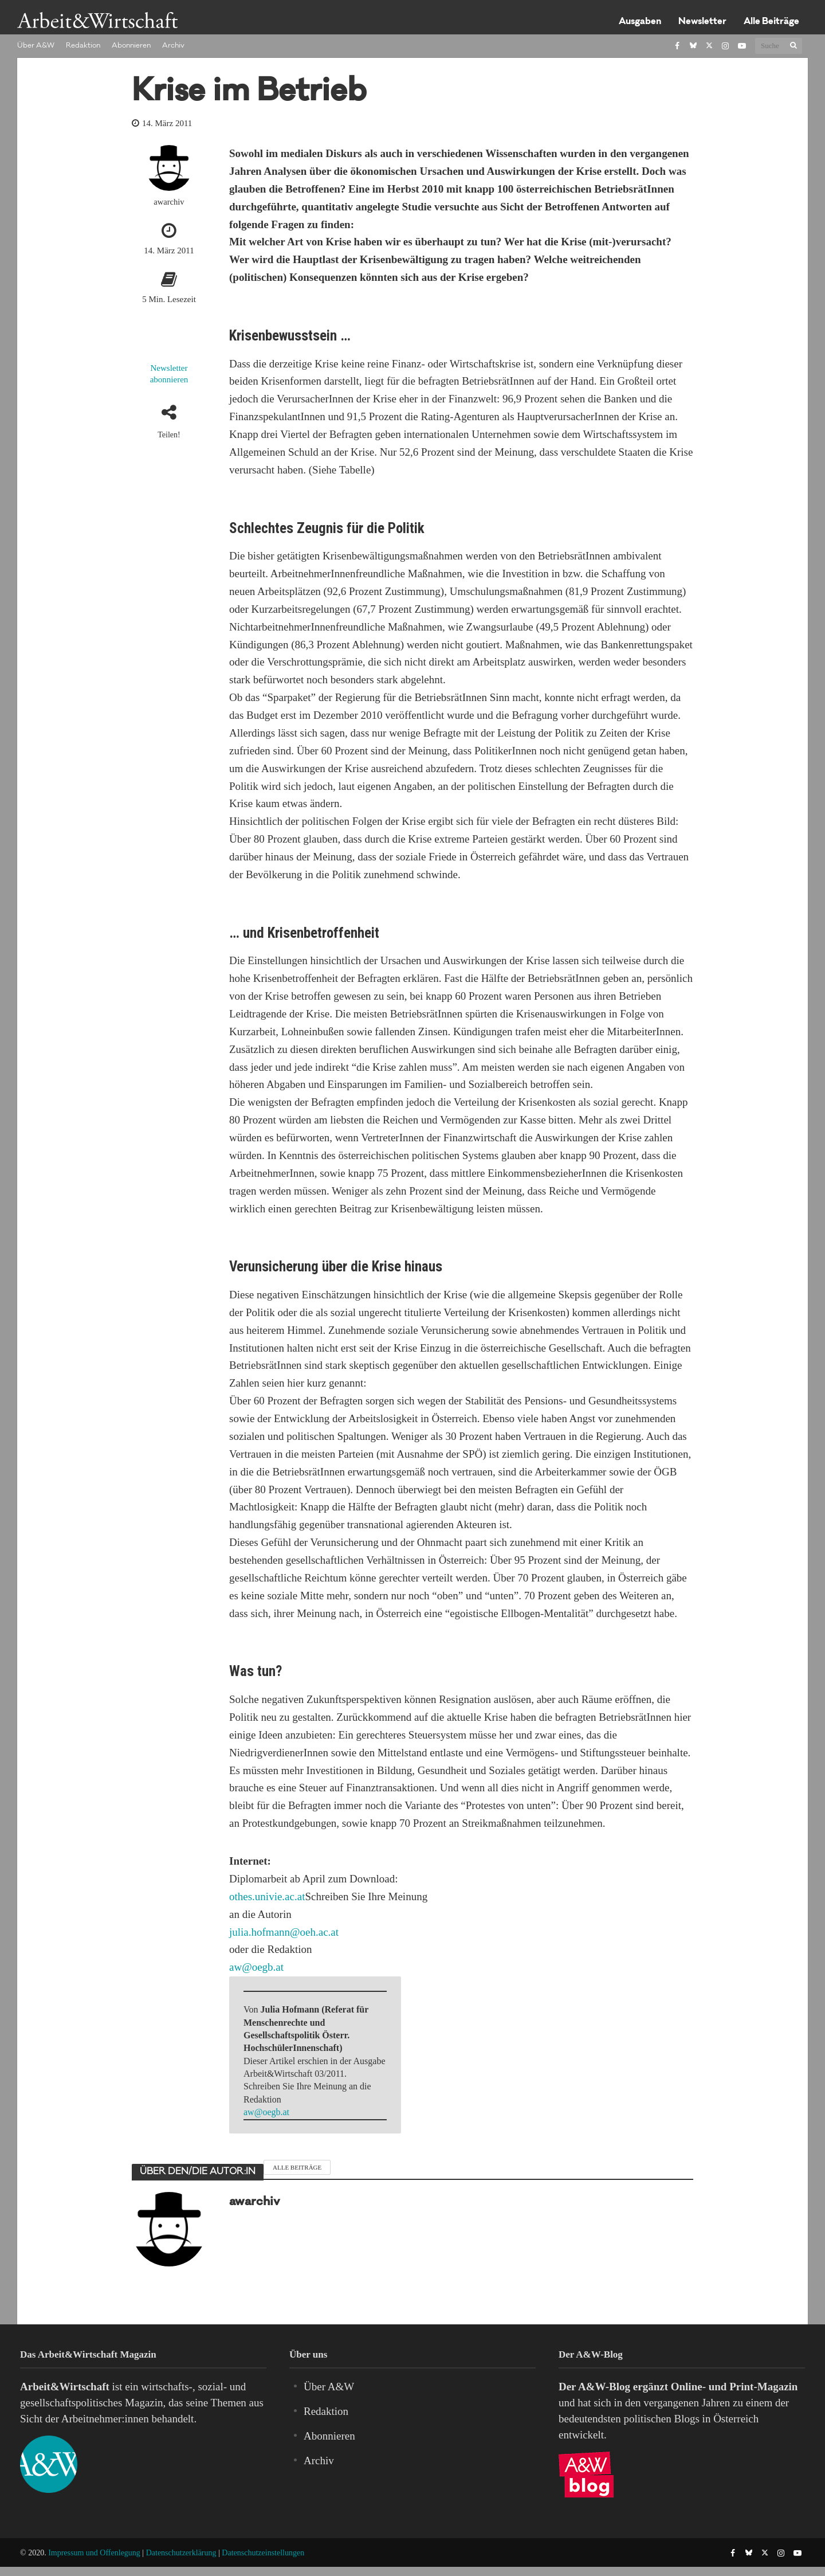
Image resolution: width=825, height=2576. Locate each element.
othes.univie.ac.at (267, 1896)
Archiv (173, 45)
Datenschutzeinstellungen (263, 2552)
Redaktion (83, 45)
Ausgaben (640, 22)
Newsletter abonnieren (169, 373)
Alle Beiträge (771, 22)
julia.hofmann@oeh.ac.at (284, 1932)
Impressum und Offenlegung (94, 2552)
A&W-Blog (604, 2387)
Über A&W (35, 45)
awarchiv (169, 201)
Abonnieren (131, 45)
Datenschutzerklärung (181, 2552)
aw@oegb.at (256, 1967)
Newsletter (702, 22)
